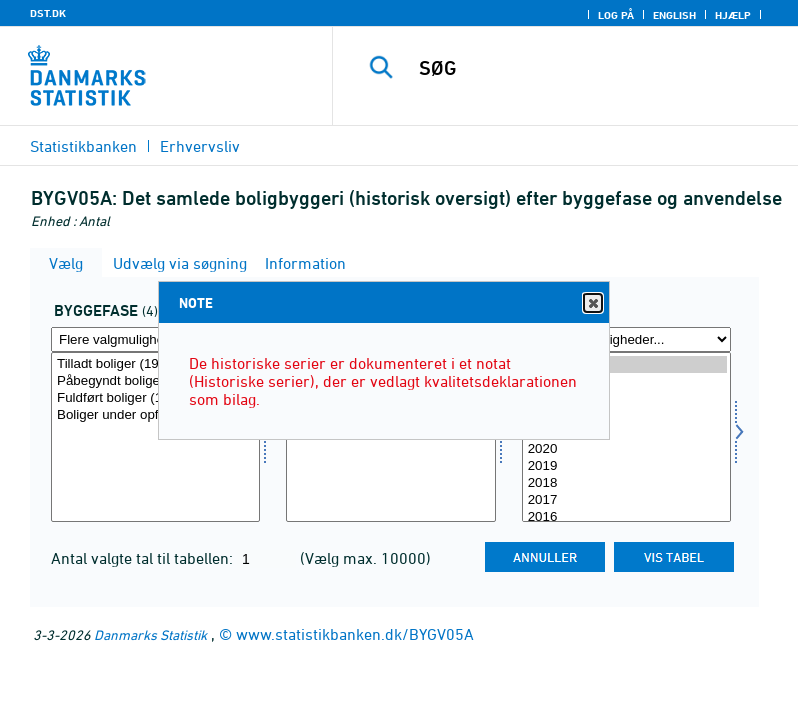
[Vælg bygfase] (155, 437)
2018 (626, 483)
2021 (626, 432)
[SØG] (595, 68)
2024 (626, 381)
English (674, 15)
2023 (626, 398)
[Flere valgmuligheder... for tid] (626, 339)
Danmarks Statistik (150, 634)
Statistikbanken (83, 146)
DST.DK (48, 13)
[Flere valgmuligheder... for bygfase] (155, 339)
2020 (626, 449)
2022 (626, 415)
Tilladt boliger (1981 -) (155, 364)
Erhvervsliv (200, 146)
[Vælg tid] (626, 437)
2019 (626, 466)
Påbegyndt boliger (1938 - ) (155, 381)
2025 (626, 364)
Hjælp (733, 15)
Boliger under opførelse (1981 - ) (155, 415)
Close (592, 303)
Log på (616, 15)
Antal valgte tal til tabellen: (144, 558)
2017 (626, 500)
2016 (626, 517)
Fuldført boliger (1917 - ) (155, 398)
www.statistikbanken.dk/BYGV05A (355, 634)
